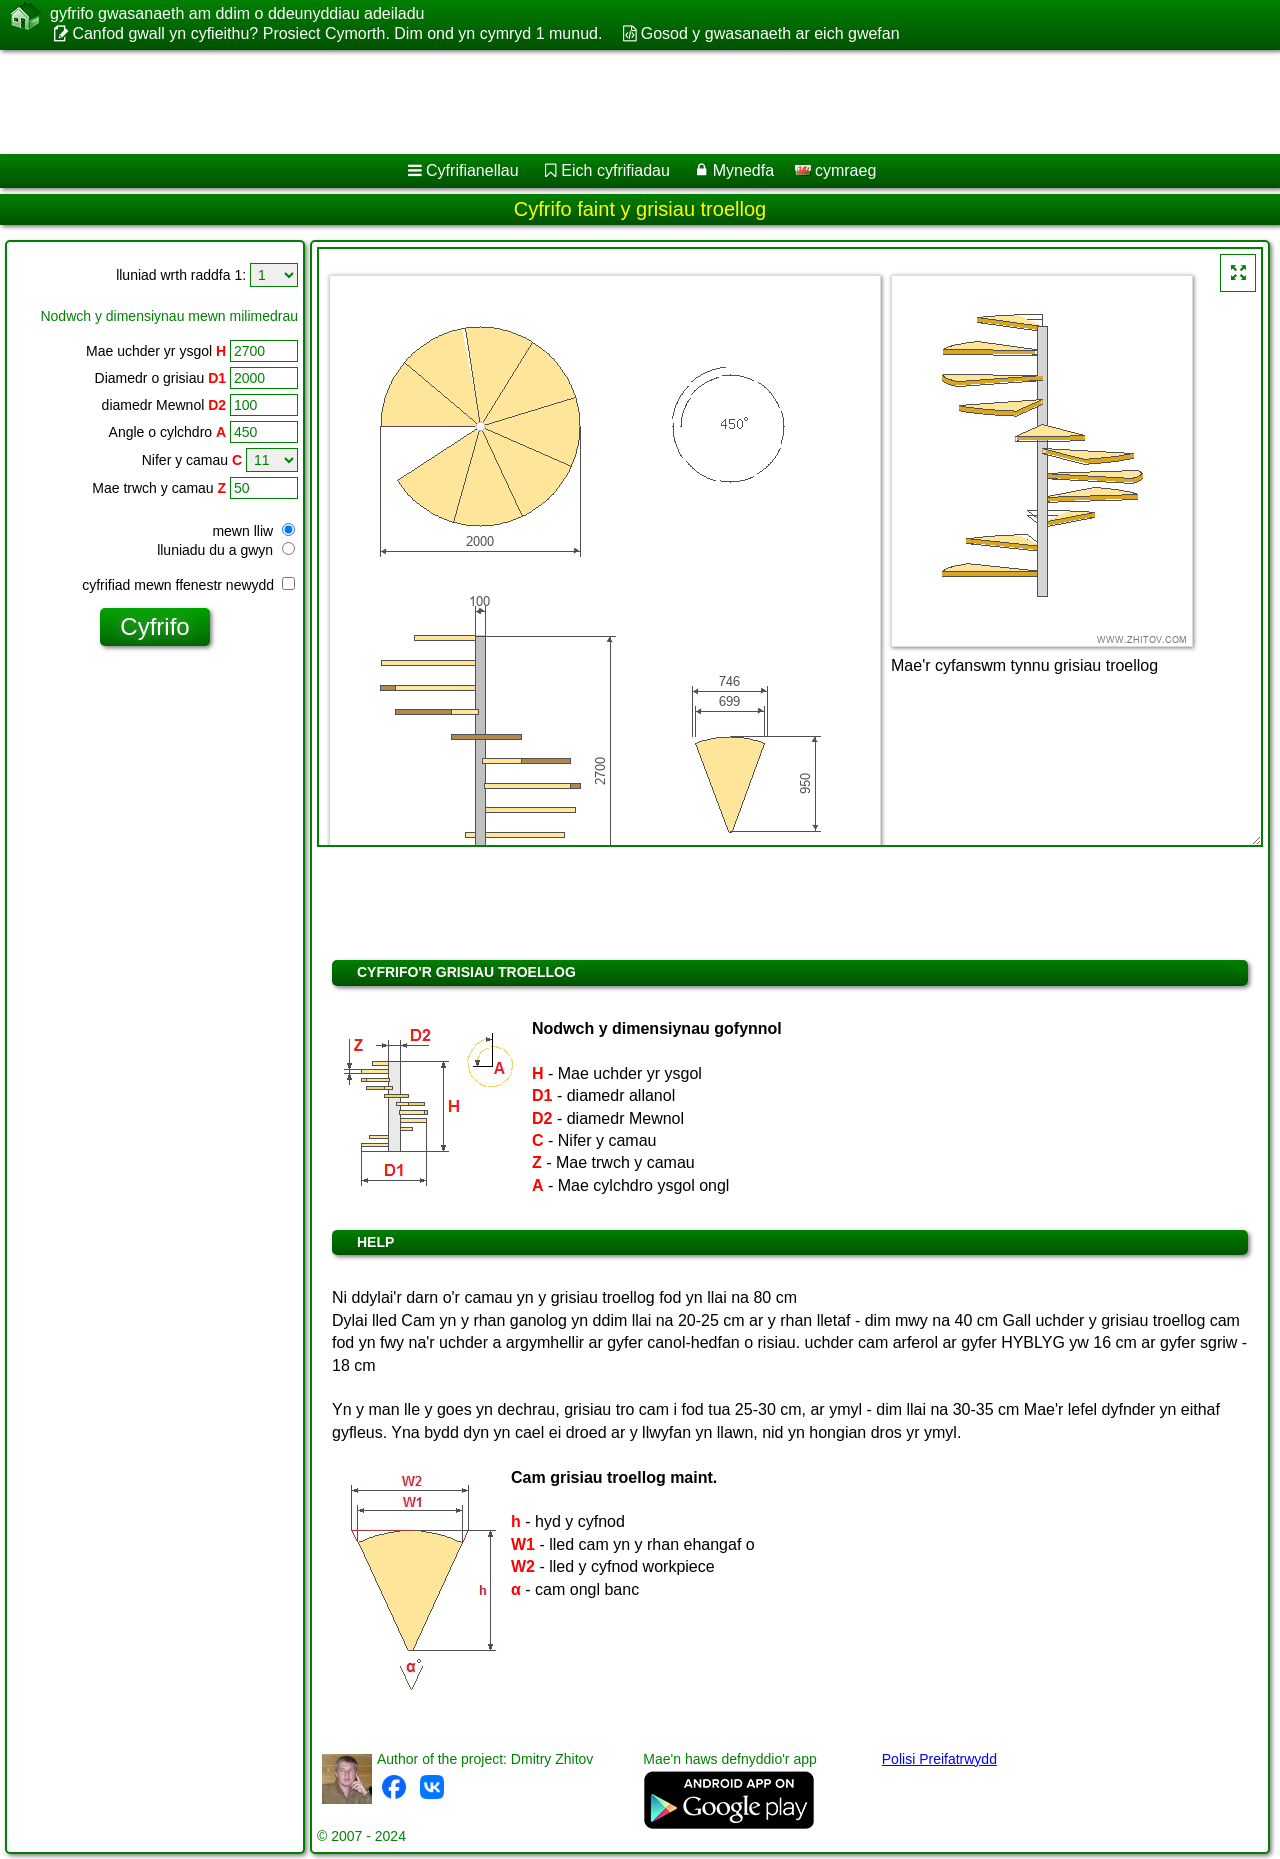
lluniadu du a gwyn (226, 550)
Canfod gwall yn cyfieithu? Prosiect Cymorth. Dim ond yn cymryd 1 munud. (337, 33)
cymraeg (836, 170)
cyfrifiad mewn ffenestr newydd (188, 585)
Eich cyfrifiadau (615, 170)
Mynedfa (743, 170)
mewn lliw (253, 531)
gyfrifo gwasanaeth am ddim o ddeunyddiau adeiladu (237, 14)
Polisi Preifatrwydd (939, 1759)
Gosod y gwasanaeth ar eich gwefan (770, 33)
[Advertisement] (607, 102)
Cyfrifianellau (472, 170)
